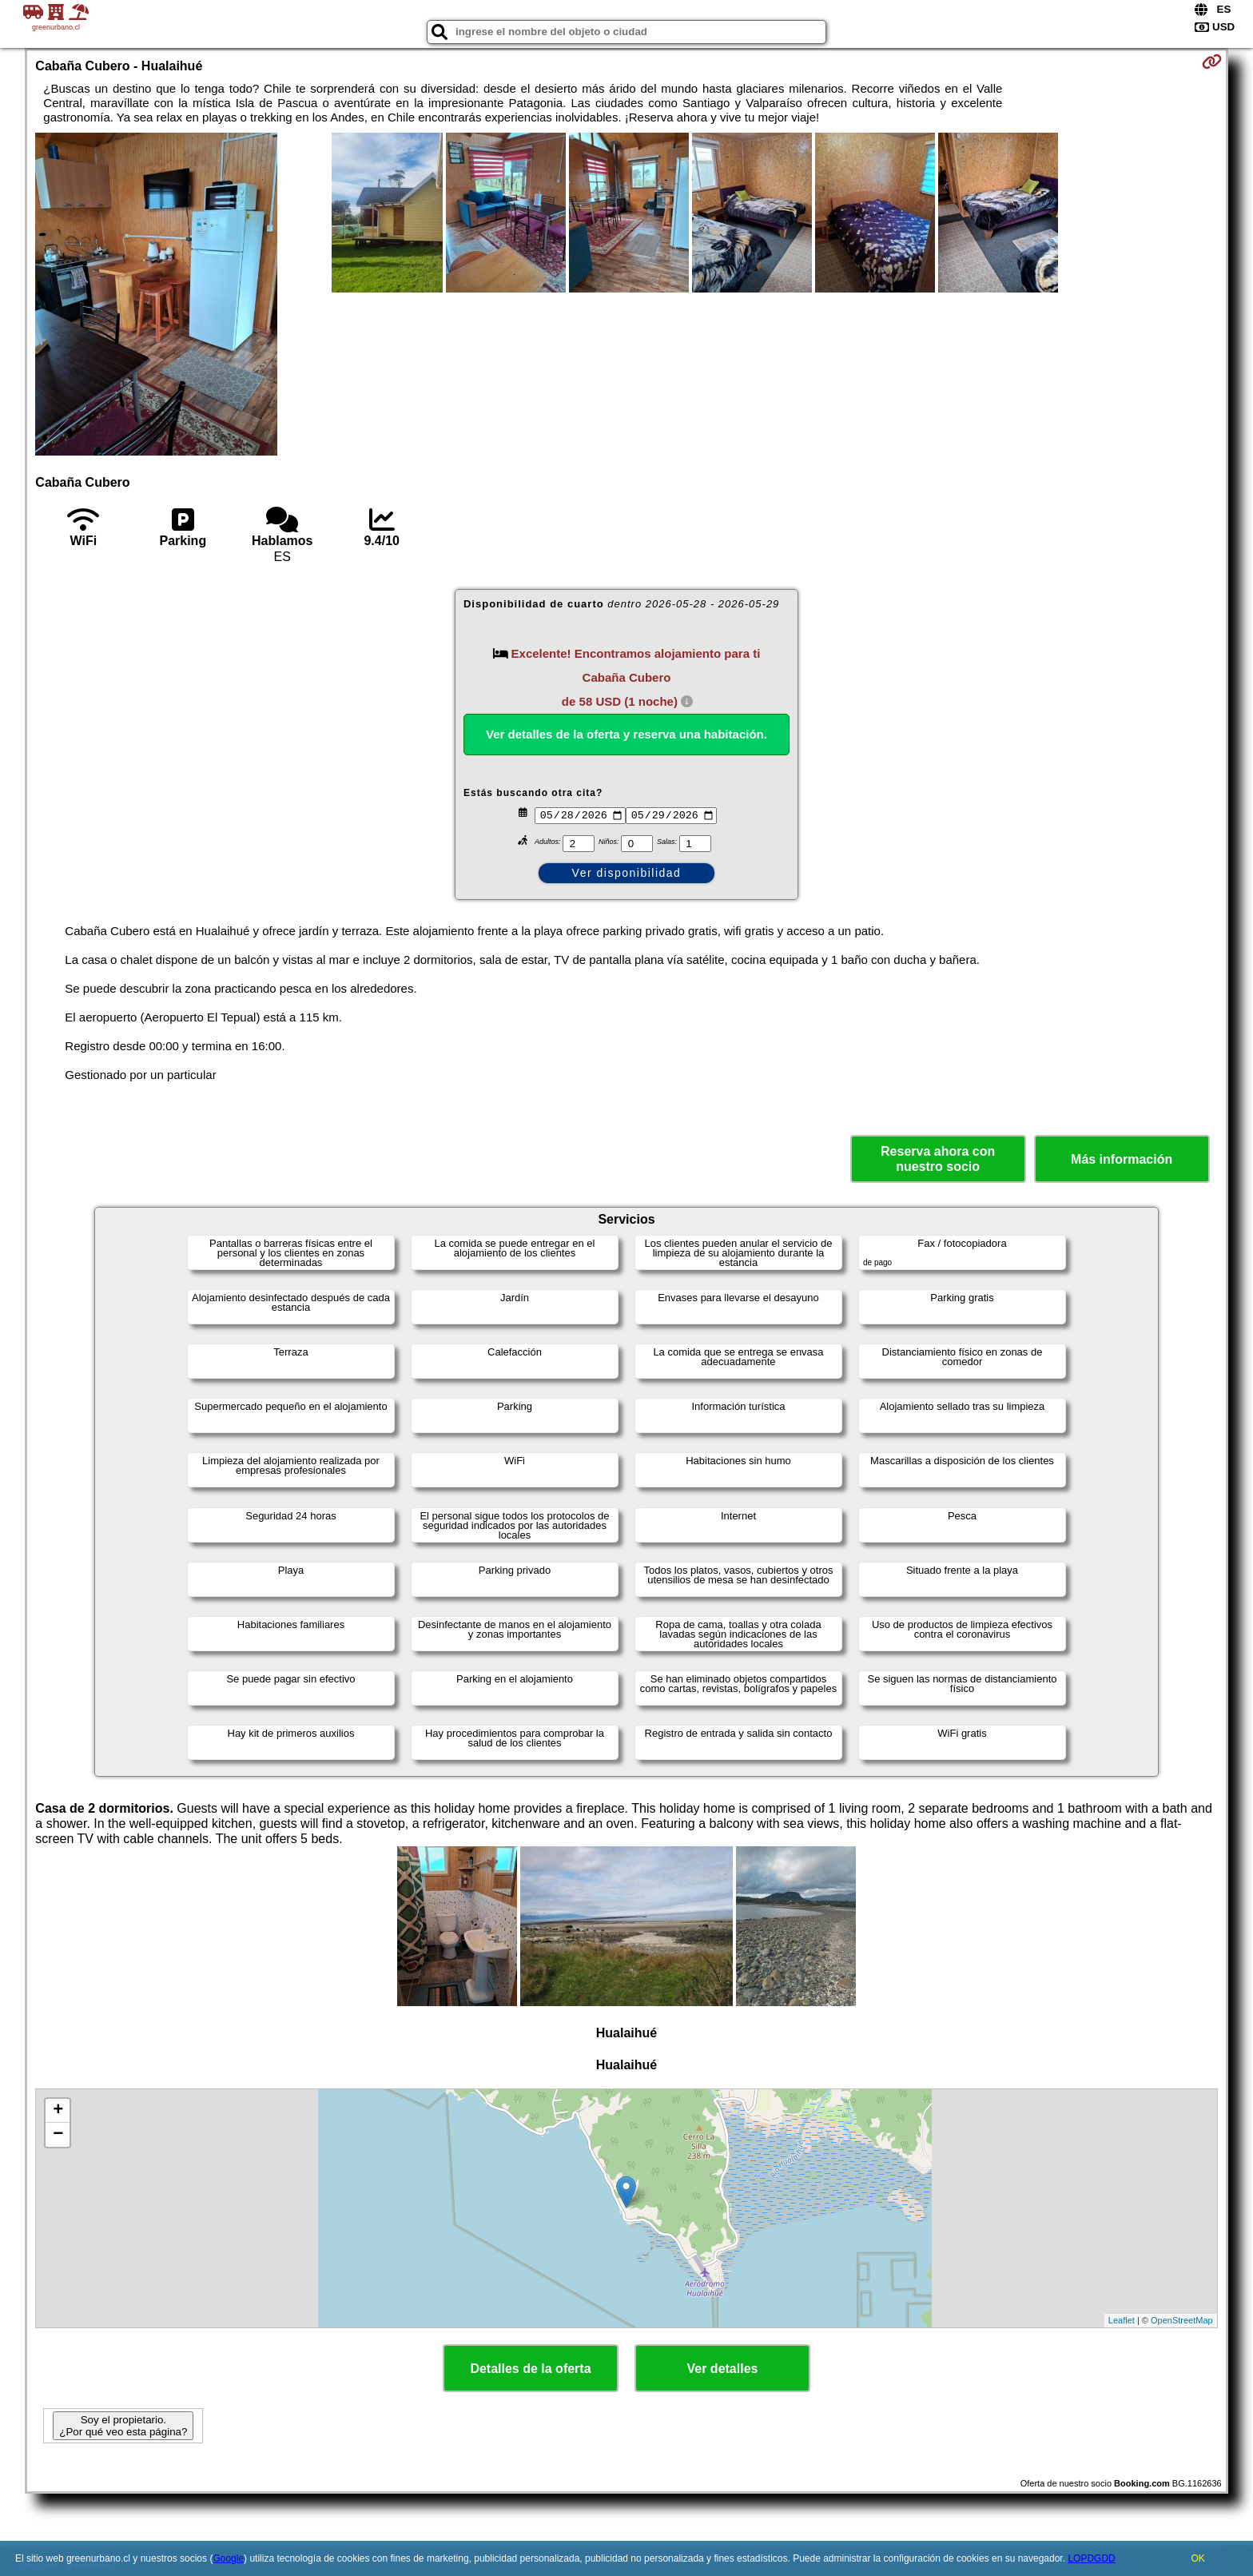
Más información (1121, 1159)
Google (228, 2558)
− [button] (58, 2135)
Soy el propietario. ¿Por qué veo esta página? (123, 2426)
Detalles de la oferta (530, 2368)
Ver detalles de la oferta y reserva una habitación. (626, 734)
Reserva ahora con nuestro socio (938, 1159)
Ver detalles (722, 2368)
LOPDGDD (1091, 2558)
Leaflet (1121, 2320)
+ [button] (58, 2111)
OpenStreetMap (1182, 2320)
